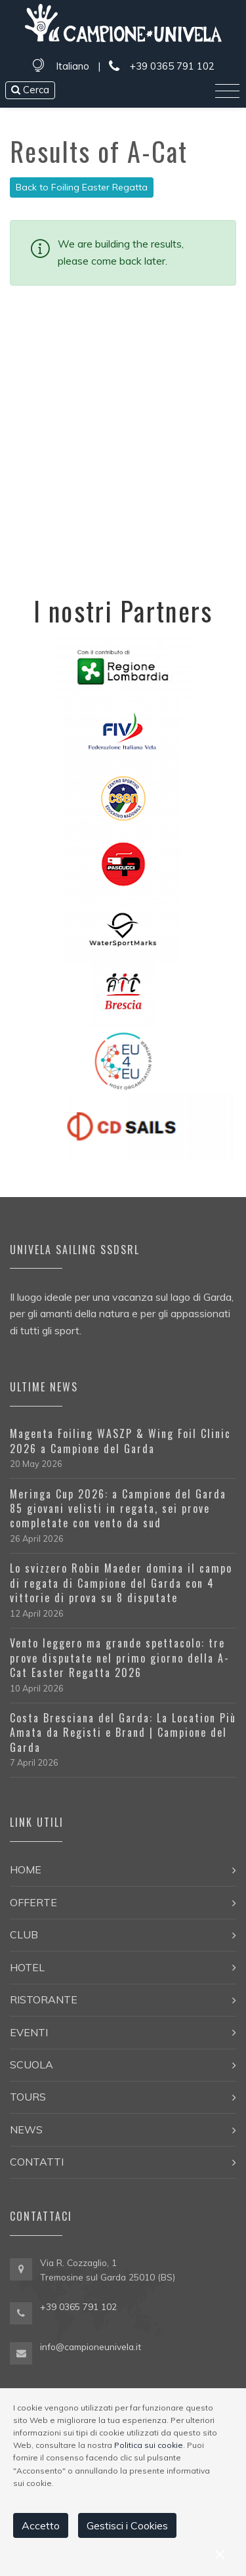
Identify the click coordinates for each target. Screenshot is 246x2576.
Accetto (41, 2525)
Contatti (37, 2161)
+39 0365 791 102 (161, 67)
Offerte (33, 1902)
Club (24, 1934)
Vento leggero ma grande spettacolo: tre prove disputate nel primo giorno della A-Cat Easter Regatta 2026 (120, 1657)
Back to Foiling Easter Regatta (82, 187)
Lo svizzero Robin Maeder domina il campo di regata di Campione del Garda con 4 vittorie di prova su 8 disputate (121, 1582)
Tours (28, 2096)
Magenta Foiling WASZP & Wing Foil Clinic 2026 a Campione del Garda (120, 1441)
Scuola (31, 2064)
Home (25, 1869)
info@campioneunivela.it (90, 2346)
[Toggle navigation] (227, 91)
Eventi (29, 2032)
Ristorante (43, 1999)
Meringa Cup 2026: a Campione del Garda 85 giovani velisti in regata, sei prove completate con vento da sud (118, 1508)
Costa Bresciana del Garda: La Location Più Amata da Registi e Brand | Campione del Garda (123, 1732)
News (26, 2129)
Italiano (72, 66)
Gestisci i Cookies (127, 2525)
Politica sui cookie (148, 2445)
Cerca (30, 89)
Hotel (27, 1967)
